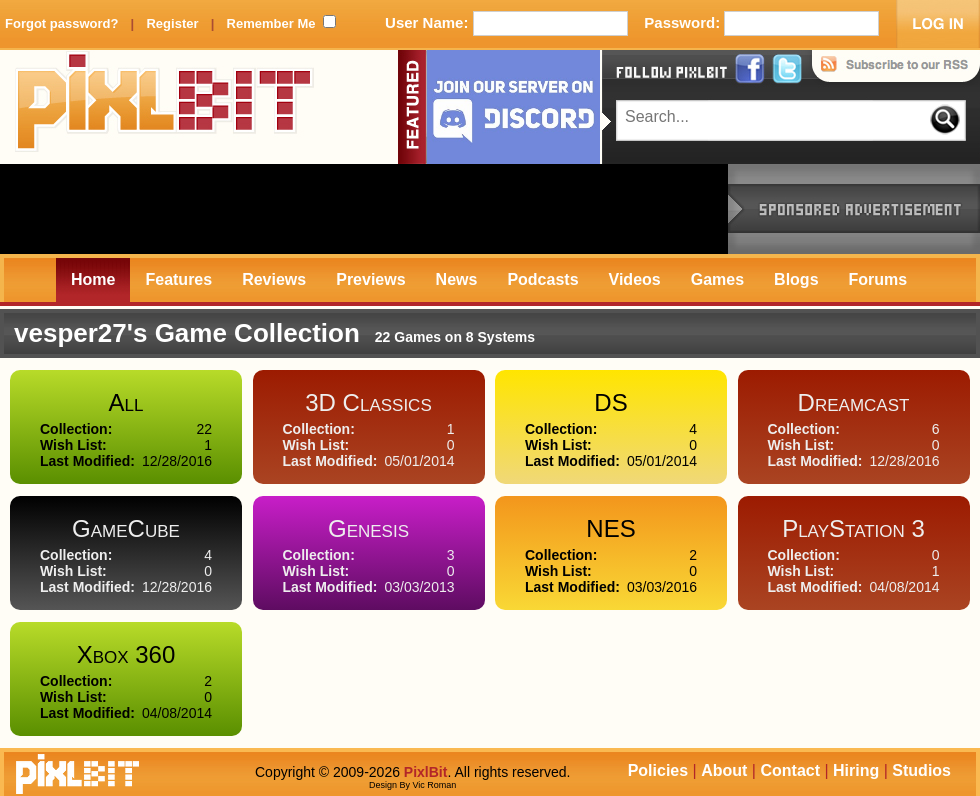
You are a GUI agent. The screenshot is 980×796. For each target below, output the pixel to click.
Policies (658, 770)
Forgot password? (61, 23)
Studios (921, 770)
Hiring (856, 770)
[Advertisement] (364, 209)
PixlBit (165, 107)
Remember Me (271, 23)
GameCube (126, 528)
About (724, 770)
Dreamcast (854, 402)
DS (610, 402)
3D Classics (368, 402)
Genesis (368, 528)
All (126, 402)
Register (172, 23)
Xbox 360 (126, 654)
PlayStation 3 (853, 528)
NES (610, 528)
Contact (790, 770)
